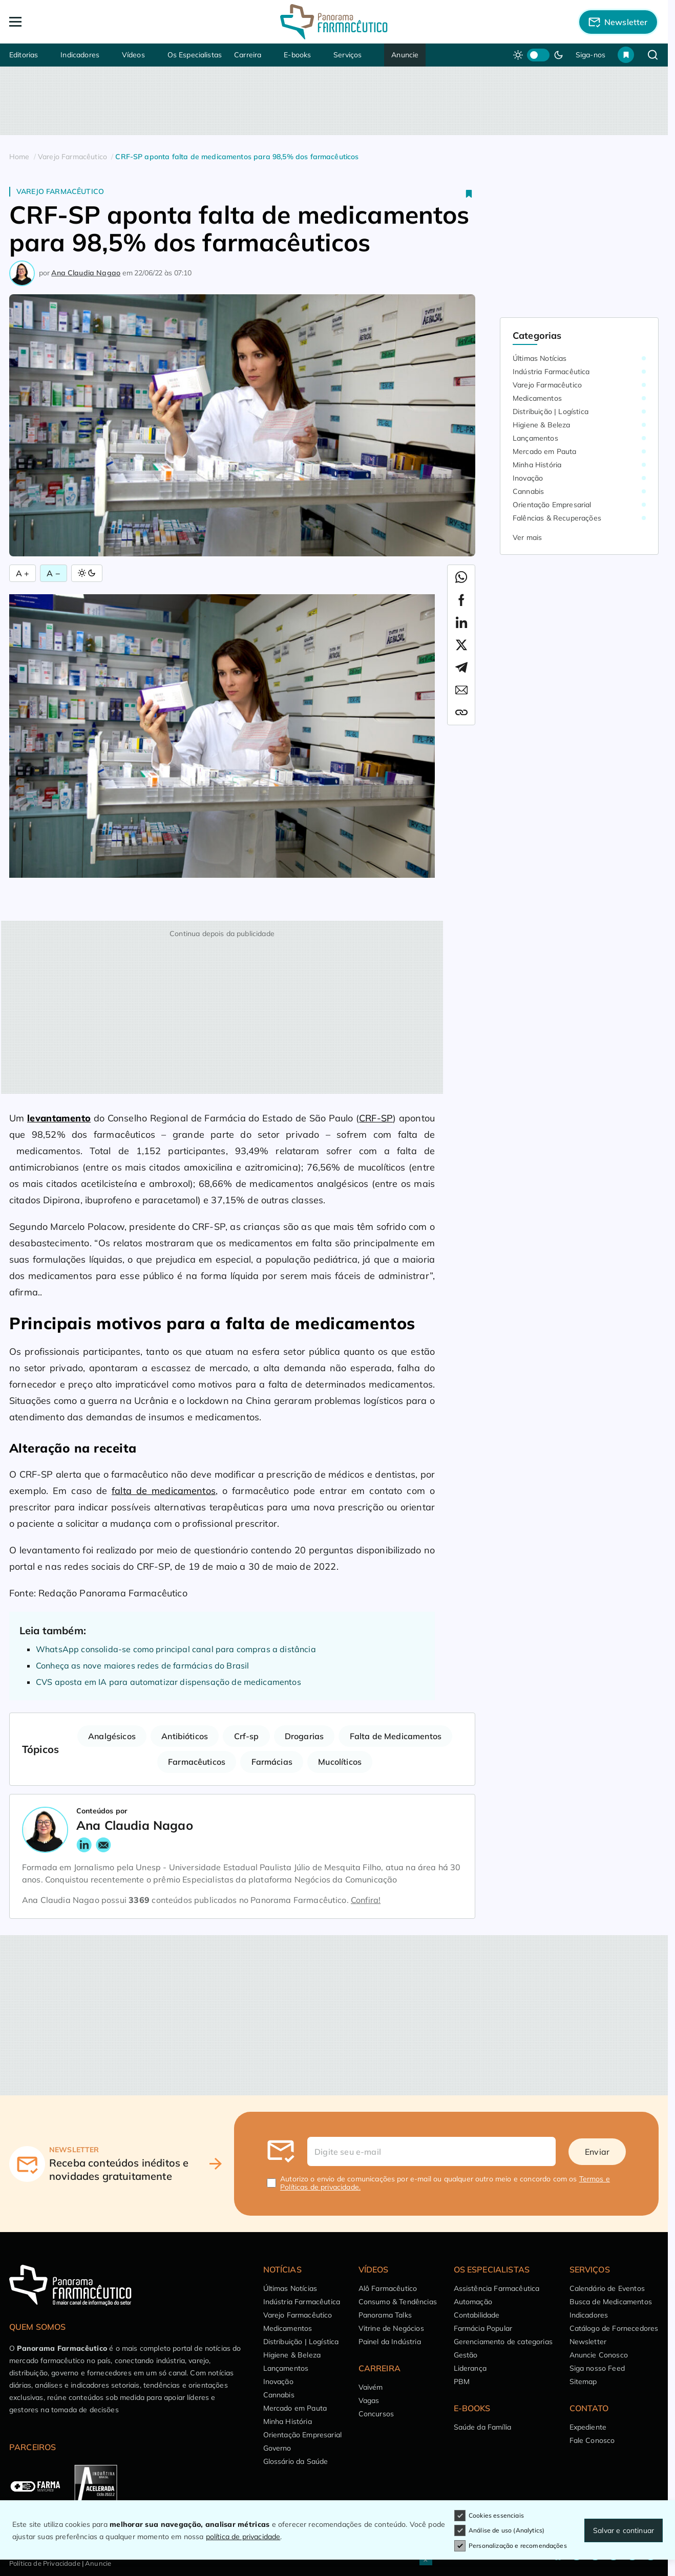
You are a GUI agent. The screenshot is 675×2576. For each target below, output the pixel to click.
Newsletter (588, 2341)
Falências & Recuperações (557, 518)
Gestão (466, 2354)
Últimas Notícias (540, 358)
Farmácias (271, 1762)
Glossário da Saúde (295, 2461)
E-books (297, 54)
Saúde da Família (483, 2427)
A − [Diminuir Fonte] (53, 573)
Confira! (366, 1900)
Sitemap (583, 2381)
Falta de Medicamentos (395, 1736)
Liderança (470, 2368)
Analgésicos (112, 1736)
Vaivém (370, 2387)
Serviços (347, 54)
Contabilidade (477, 2315)
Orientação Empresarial (552, 504)
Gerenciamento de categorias (503, 2341)
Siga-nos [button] (590, 54)
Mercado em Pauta (545, 451)
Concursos (376, 2413)
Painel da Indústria (389, 2341)
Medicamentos (537, 398)
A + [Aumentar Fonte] (22, 573)
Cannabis (528, 491)
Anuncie (404, 54)
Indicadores (79, 54)
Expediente (588, 2427)
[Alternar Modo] (86, 573)
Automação (473, 2301)
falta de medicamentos (164, 1491)
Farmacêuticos (196, 1762)
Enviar (597, 2152)
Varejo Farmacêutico (60, 191)
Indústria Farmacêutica (551, 371)
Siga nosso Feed (597, 2368)
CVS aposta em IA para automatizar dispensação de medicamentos (168, 1682)
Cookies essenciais (489, 2515)
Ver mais (527, 537)
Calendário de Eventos (607, 2288)
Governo (277, 2448)
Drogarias (304, 1736)
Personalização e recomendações (510, 2545)
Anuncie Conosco (598, 2354)
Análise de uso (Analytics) (499, 2530)
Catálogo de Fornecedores (614, 2328)
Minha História (537, 464)
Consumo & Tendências (397, 2301)
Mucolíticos (340, 1762)
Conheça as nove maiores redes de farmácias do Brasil (142, 1665)
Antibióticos (184, 1736)
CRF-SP (376, 1118)
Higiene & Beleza (542, 424)
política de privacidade (243, 2536)
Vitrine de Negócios (391, 2328)
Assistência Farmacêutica (497, 2288)
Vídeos (133, 54)
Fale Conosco (592, 2440)
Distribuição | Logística (550, 411)
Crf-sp (246, 1736)
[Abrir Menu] (74, 22)
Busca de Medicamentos (610, 2301)
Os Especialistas (194, 54)
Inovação (528, 478)
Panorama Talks (385, 2315)
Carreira (247, 54)
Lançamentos (535, 438)
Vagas (368, 2400)
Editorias (23, 54)
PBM (462, 2381)
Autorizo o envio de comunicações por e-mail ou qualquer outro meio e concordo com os (445, 2183)
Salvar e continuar (623, 2530)
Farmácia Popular (483, 2328)
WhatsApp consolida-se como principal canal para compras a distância (176, 1649)
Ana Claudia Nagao (85, 272)
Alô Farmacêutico (387, 2288)
